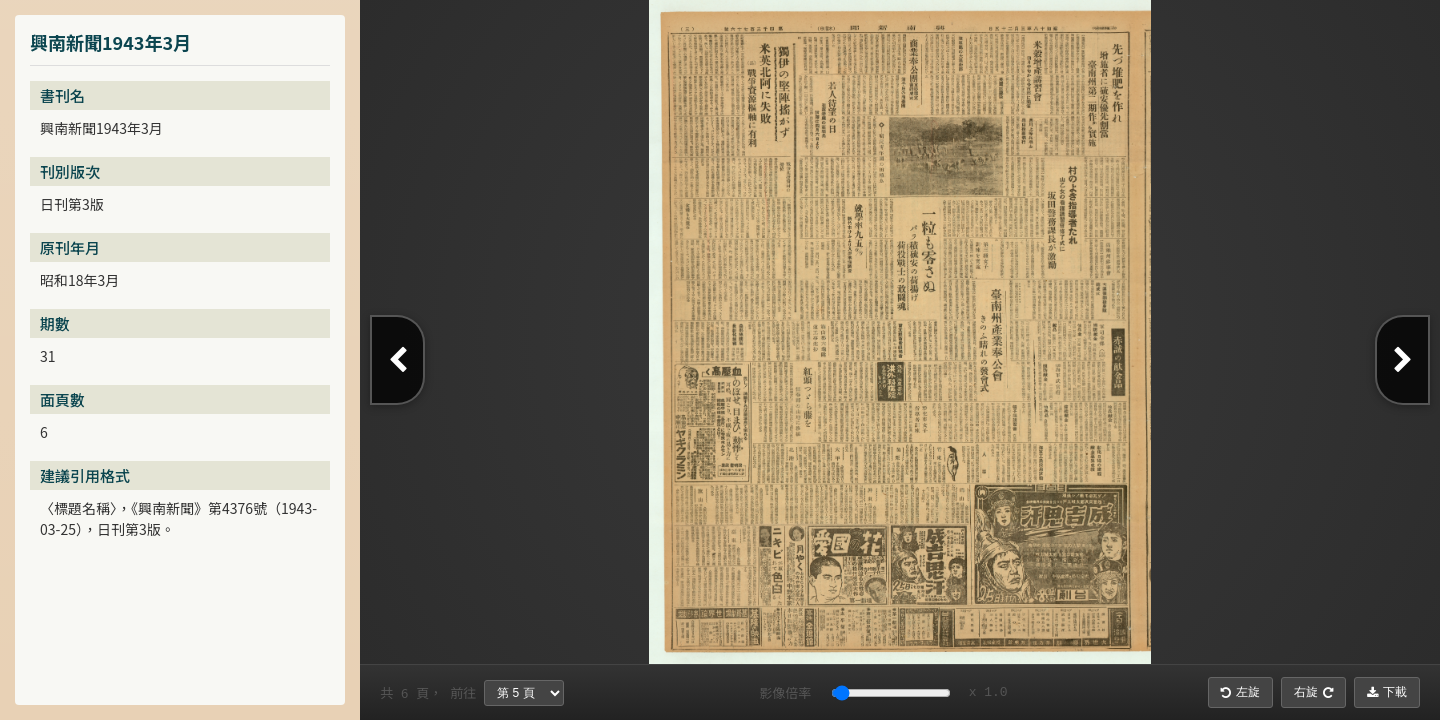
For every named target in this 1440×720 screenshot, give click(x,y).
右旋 (1313, 692)
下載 (1387, 692)
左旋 (1240, 692)
